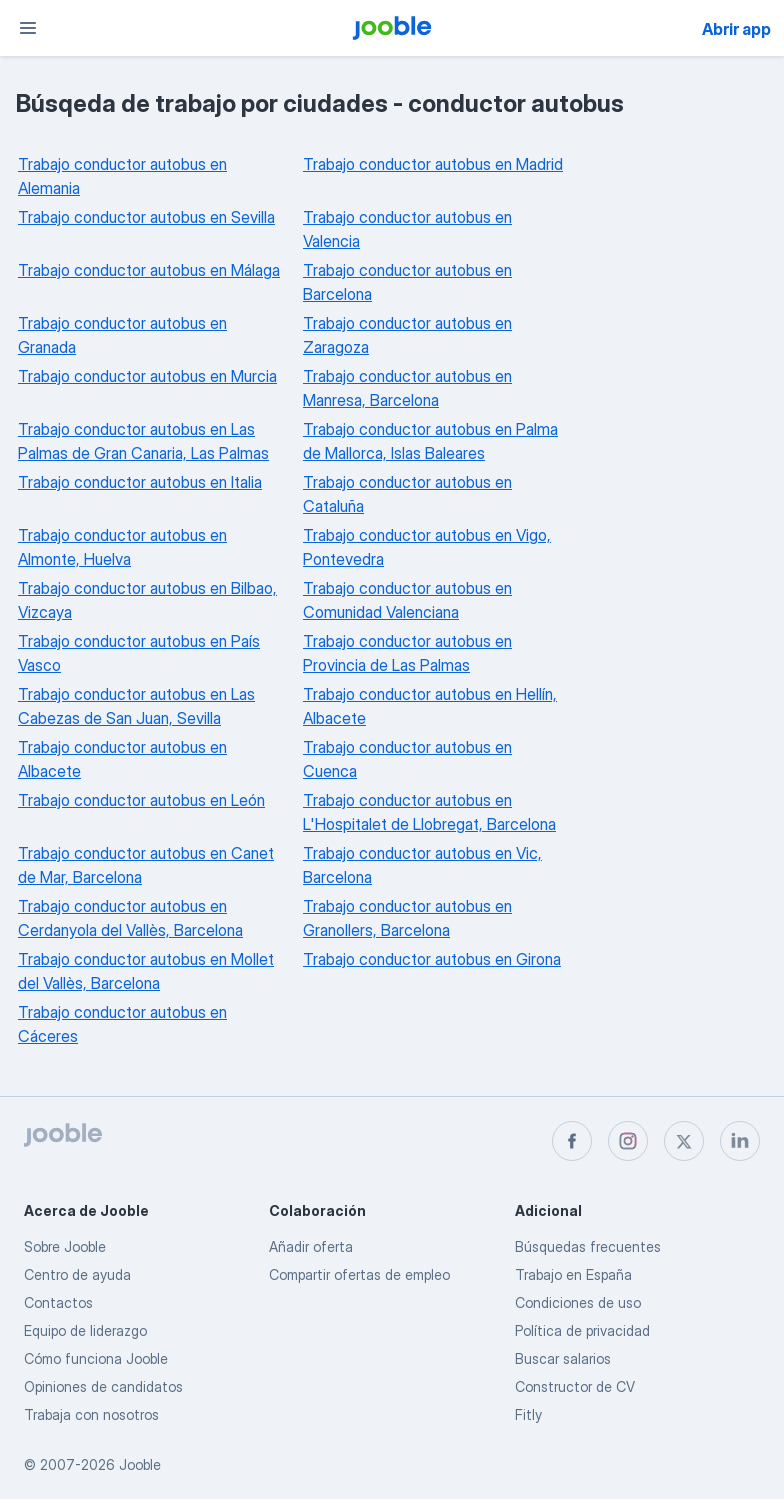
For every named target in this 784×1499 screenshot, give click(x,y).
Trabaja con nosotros (91, 1414)
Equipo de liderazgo (85, 1330)
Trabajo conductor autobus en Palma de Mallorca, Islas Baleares (430, 441)
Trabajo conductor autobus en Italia (140, 482)
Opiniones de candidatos (103, 1386)
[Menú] (28, 28)
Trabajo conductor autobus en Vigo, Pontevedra (427, 547)
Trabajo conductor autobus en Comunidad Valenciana (407, 600)
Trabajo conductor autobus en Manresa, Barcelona (407, 388)
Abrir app (736, 29)
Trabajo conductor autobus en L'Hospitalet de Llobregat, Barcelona (429, 812)
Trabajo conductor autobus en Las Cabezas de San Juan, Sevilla (136, 706)
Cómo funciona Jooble (96, 1358)
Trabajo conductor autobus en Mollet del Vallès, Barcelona (146, 971)
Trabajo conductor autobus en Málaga (149, 270)
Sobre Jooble (65, 1246)
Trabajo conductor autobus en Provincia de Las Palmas (407, 653)
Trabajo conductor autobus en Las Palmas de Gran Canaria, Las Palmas (143, 441)
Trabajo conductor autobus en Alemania (122, 176)
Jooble (140, 1464)
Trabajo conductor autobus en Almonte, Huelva (122, 547)
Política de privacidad (582, 1330)
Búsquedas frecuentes (588, 1246)
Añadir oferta (311, 1246)
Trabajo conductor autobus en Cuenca (407, 759)
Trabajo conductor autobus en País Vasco (139, 653)
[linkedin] (740, 1141)
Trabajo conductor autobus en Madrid (433, 164)
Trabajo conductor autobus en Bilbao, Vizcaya (147, 600)
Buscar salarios (563, 1358)
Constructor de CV (575, 1386)
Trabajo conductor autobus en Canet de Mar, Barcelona (146, 865)
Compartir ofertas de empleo (359, 1274)
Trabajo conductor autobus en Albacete (122, 759)
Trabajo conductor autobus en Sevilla (146, 217)
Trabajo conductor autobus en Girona (432, 959)
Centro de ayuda (77, 1274)
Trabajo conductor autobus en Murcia (147, 376)
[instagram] (628, 1141)
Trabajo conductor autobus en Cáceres (122, 1024)
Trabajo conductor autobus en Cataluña (407, 494)
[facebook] (572, 1141)
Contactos (58, 1302)
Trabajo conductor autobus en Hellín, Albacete (430, 706)
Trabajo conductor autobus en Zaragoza (407, 335)
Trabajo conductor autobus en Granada (122, 335)
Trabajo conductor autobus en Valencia (407, 229)
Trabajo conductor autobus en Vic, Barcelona (422, 865)
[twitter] (684, 1141)
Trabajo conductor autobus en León (141, 800)
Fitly (528, 1414)
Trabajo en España (573, 1274)
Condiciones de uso (578, 1302)
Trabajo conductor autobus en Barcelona (407, 282)
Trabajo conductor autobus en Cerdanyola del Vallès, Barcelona (130, 918)
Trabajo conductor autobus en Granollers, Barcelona (407, 918)
